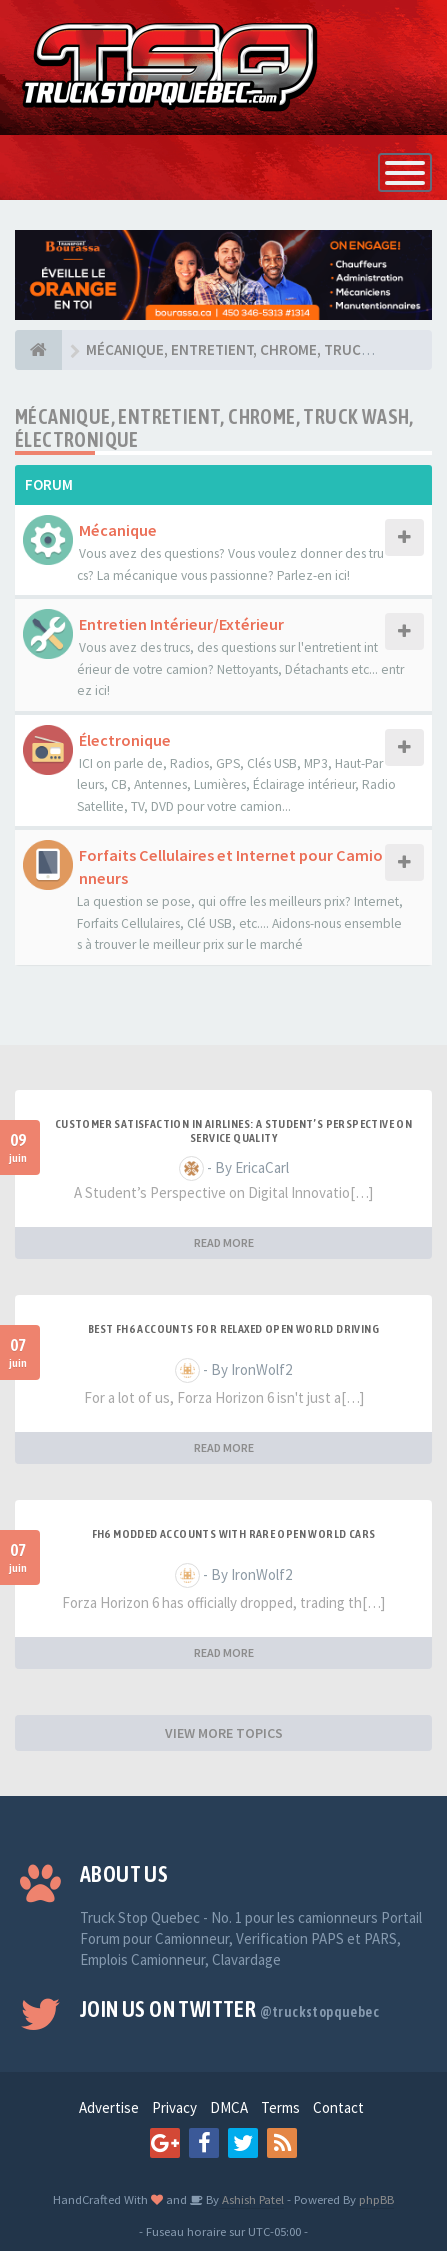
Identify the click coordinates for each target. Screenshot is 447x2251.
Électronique (125, 740)
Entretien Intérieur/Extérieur (181, 624)
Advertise (109, 2107)
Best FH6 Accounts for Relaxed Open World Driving (233, 1329)
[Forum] (38, 350)
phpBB (376, 2199)
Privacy (174, 2107)
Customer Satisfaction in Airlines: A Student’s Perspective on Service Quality (233, 1131)
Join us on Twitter (229, 2009)
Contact (338, 2107)
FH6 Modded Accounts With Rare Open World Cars (234, 1534)
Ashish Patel (251, 2199)
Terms (280, 2107)
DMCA (229, 2107)
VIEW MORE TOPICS (224, 1733)
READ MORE (224, 1242)
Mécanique (118, 530)
